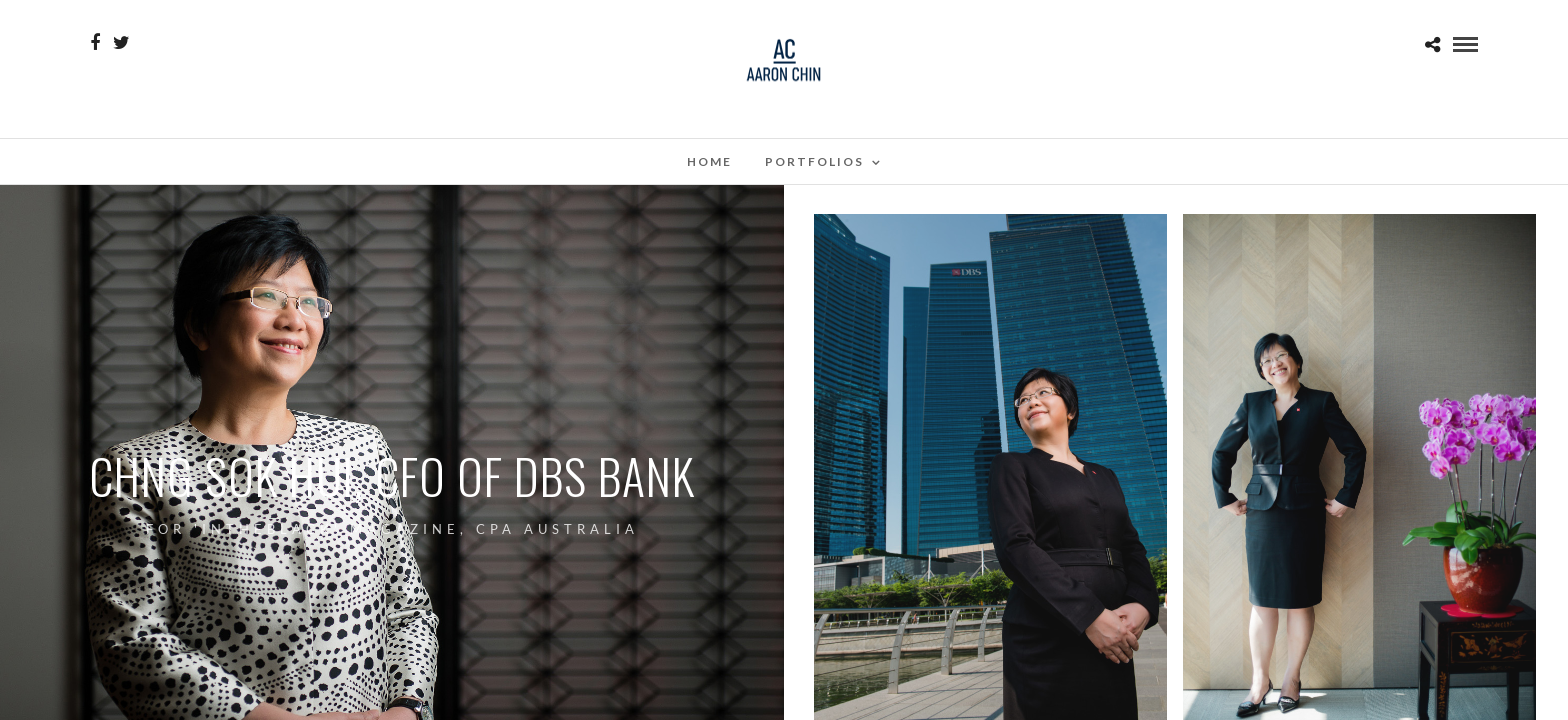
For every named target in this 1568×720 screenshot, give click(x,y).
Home (709, 161)
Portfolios (814, 161)
